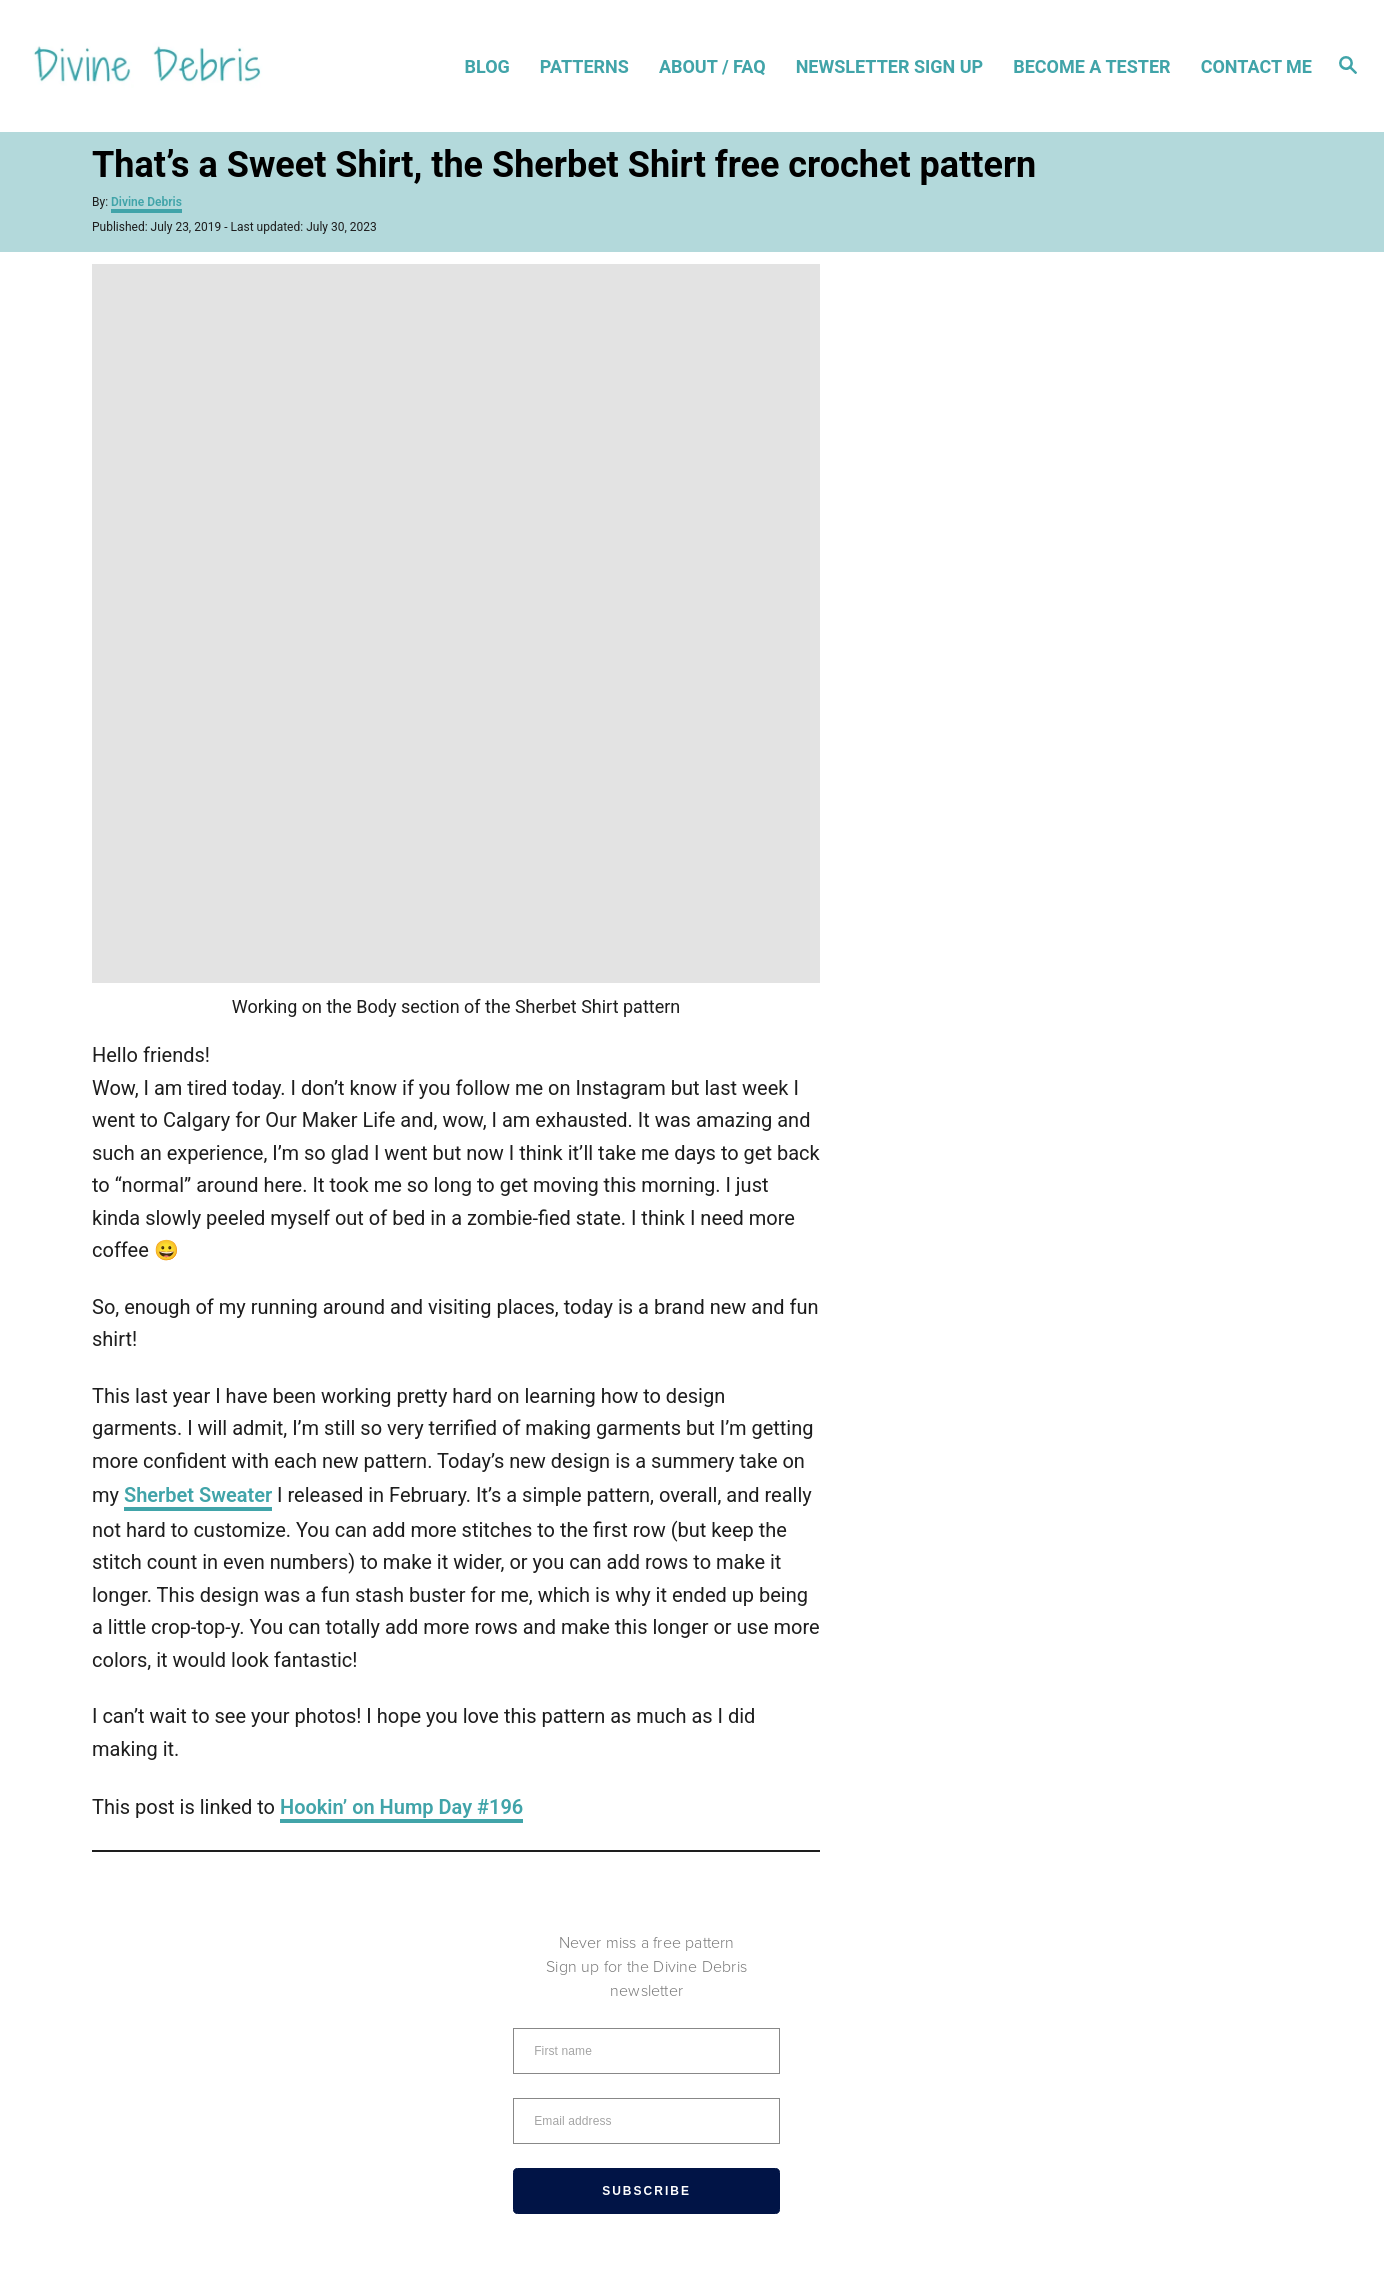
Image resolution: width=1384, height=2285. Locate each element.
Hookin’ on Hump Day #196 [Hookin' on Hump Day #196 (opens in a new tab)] (401, 1807)
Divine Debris (146, 202)
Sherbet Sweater (198, 1495)
